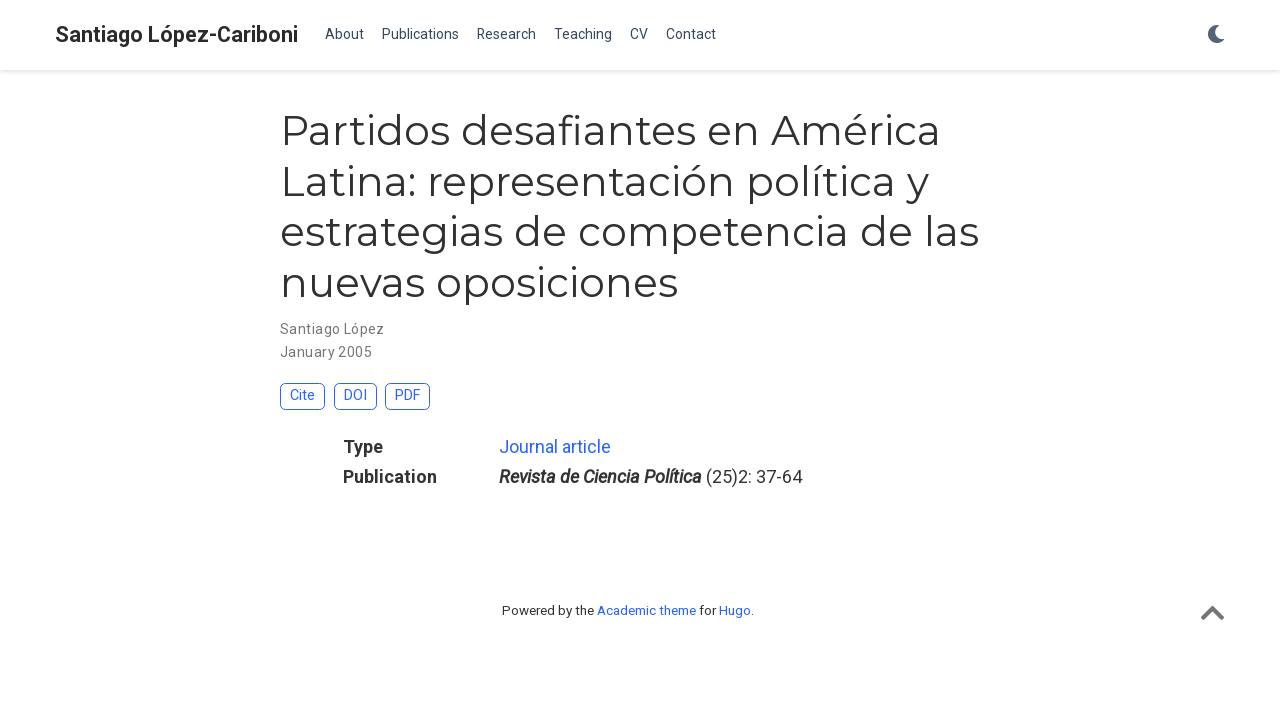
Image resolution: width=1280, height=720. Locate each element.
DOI (355, 395)
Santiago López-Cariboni (176, 34)
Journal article (555, 446)
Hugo (735, 610)
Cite (302, 395)
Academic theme (646, 610)
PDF (407, 395)
